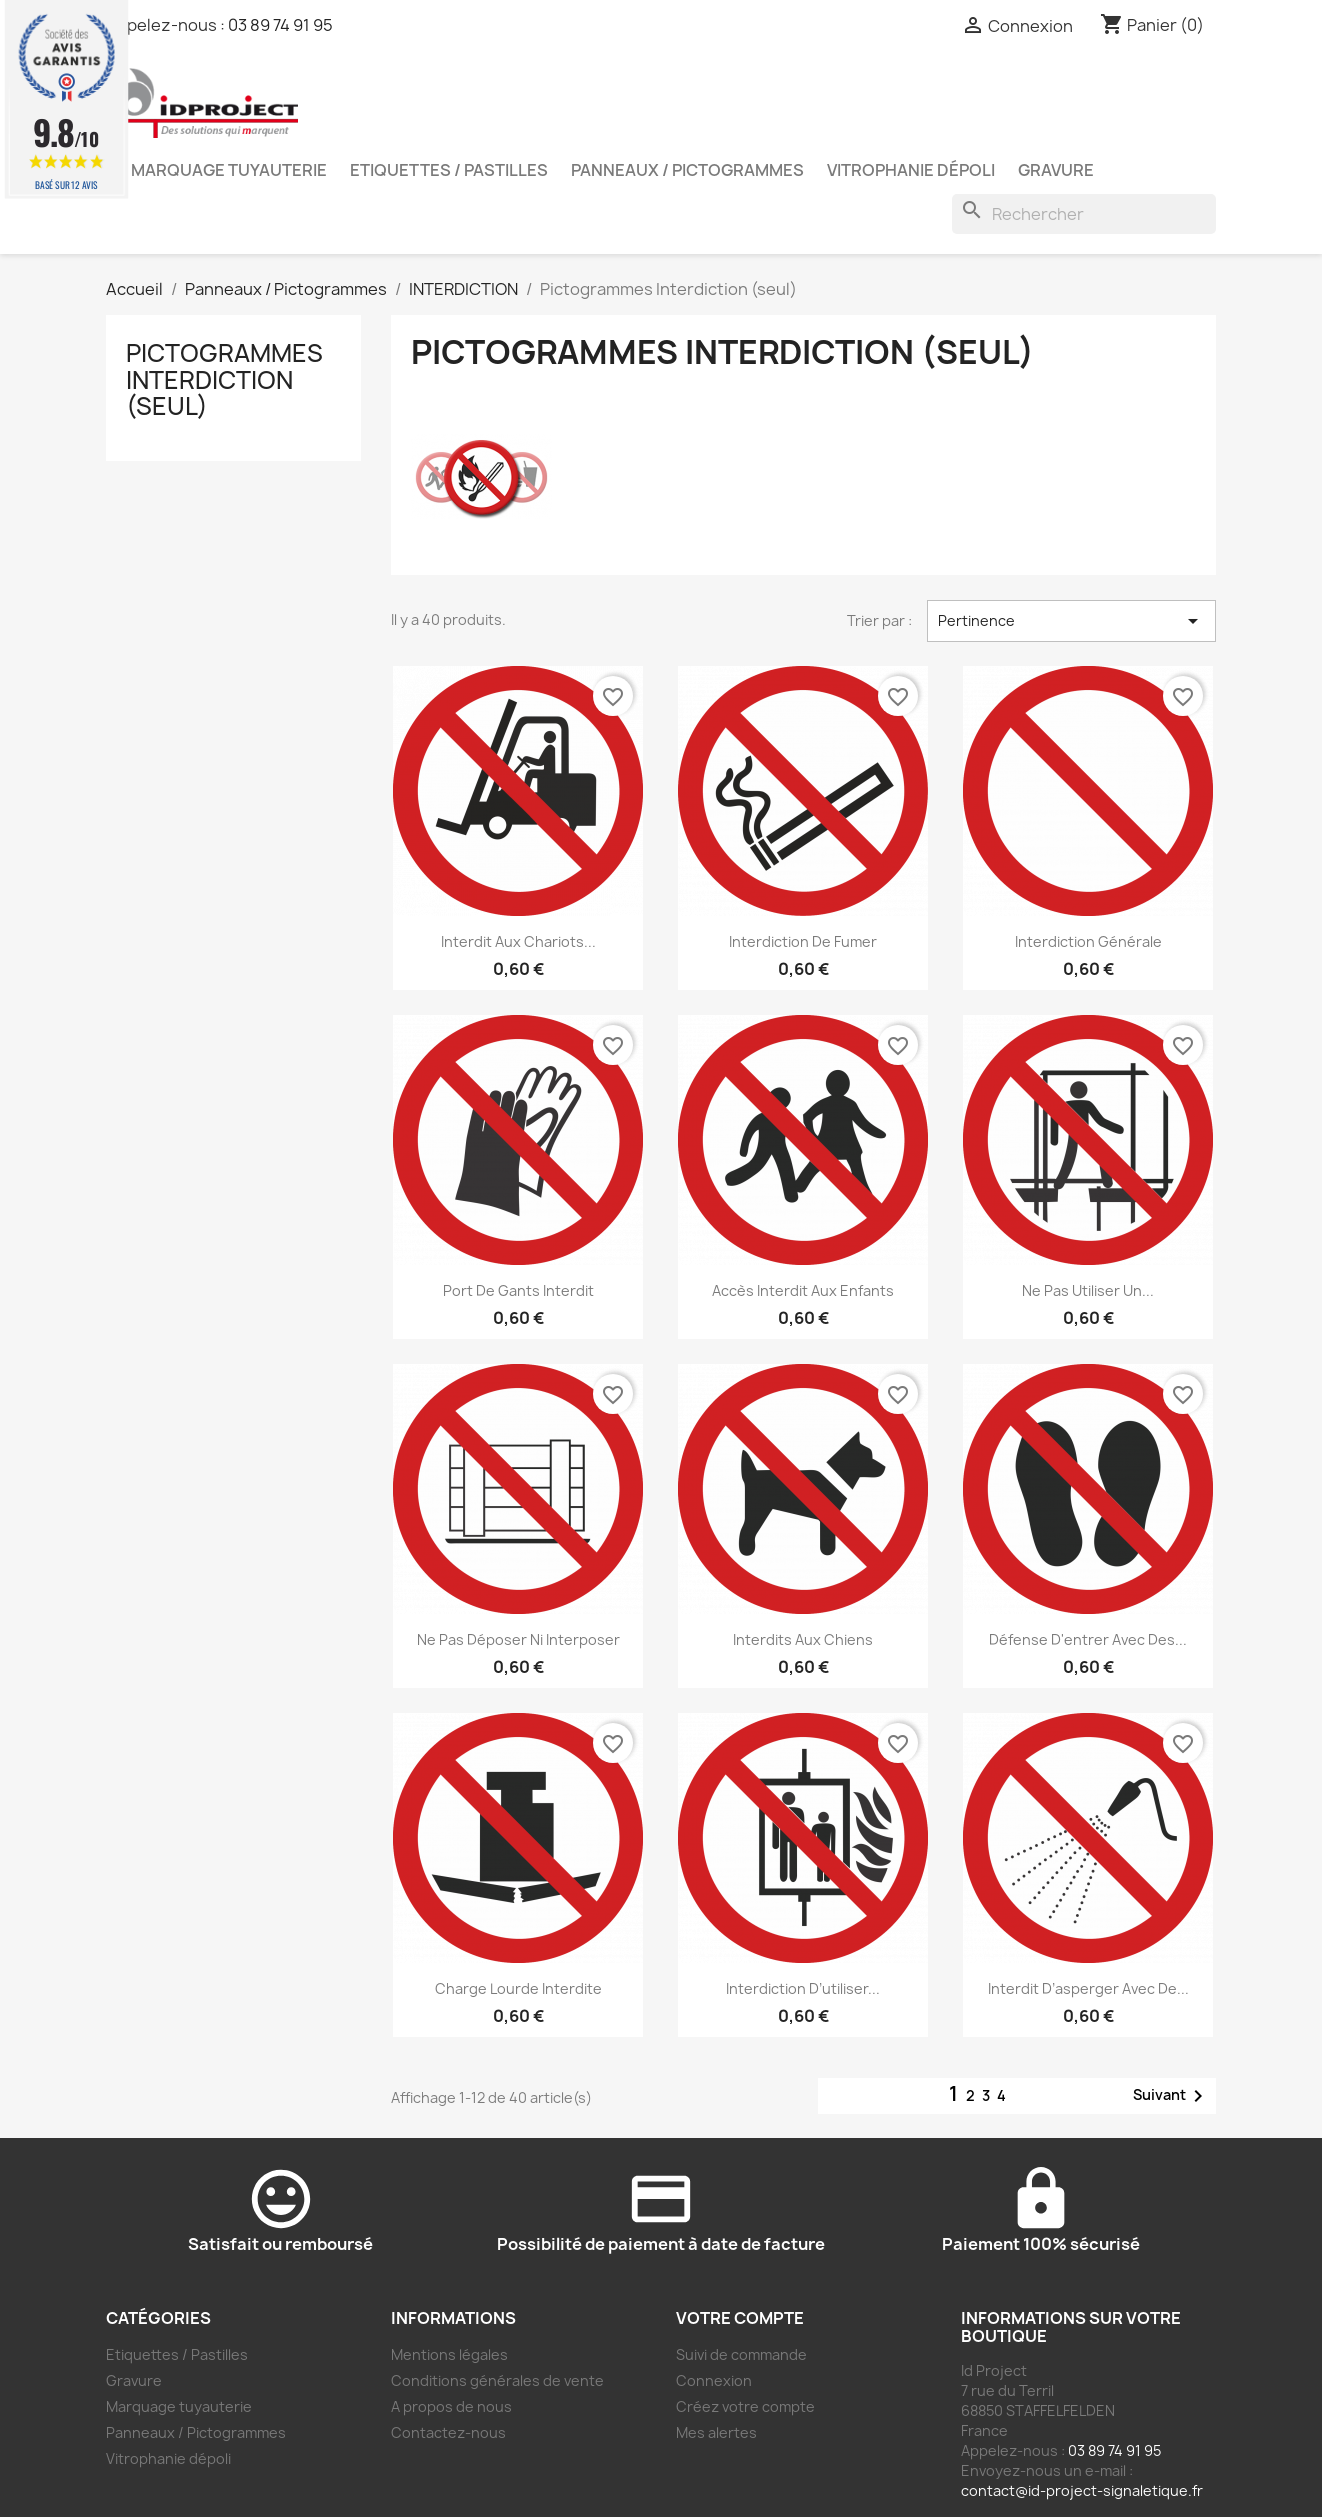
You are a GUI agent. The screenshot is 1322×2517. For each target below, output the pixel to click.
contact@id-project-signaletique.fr (1082, 2490)
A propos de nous (451, 2406)
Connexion (714, 2380)
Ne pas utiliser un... (1088, 1290)
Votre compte (740, 2318)
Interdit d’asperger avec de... (1088, 1988)
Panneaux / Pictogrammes (687, 170)
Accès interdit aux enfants (803, 1290)
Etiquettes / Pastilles (449, 170)
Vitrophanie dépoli (911, 170)
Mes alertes (716, 2432)
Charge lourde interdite (518, 1988)
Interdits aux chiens (803, 1639)
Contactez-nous (448, 2432)
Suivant (1171, 2096)
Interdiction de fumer (803, 941)
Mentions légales (449, 2354)
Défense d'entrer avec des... (1088, 1639)
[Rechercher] (1084, 214)
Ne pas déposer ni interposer (518, 1639)
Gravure (1056, 170)
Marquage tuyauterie (229, 170)
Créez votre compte (745, 2406)
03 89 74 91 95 (280, 25)
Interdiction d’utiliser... (803, 1988)
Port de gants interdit (518, 1290)
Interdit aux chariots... (518, 941)
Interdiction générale (1088, 941)
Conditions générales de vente (497, 2380)
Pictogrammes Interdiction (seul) (224, 379)
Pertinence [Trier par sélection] (1071, 621)
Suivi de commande (741, 2354)
